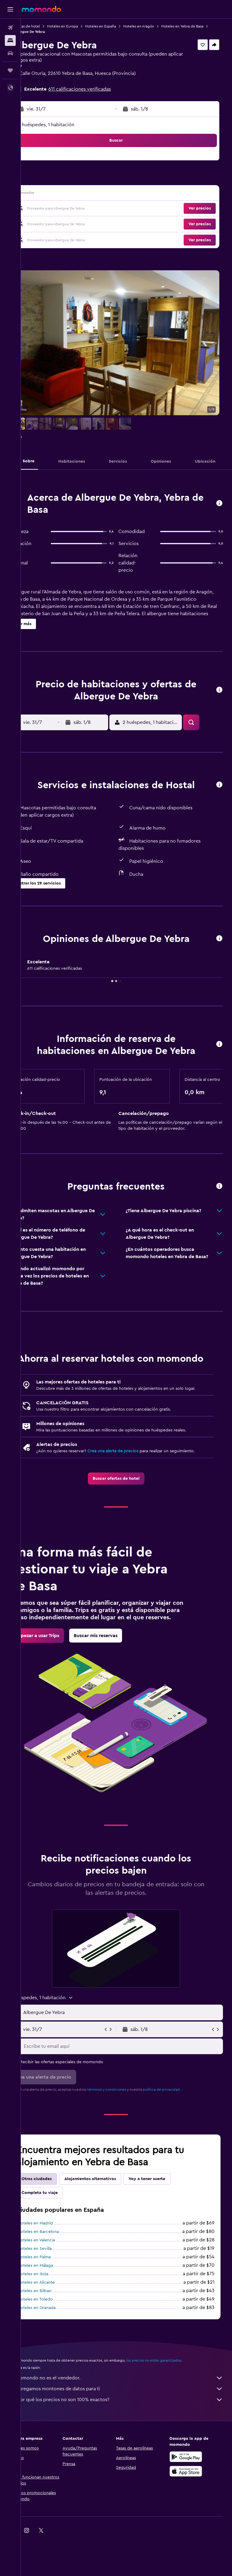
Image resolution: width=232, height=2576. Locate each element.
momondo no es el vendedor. (129, 2416)
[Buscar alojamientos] (10, 40)
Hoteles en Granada (57, 2346)
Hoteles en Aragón (159, 26)
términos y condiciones (127, 2128)
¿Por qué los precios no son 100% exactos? (129, 2438)
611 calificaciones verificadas (100, 89)
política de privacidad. (182, 2128)
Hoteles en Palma (55, 2296)
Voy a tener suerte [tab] (168, 2217)
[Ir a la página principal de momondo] (41, 9)
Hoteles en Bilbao (55, 2329)
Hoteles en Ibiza (53, 2313)
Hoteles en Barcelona (59, 2270)
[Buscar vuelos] (10, 28)
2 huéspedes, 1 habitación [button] (67, 124)
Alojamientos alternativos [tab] (111, 2217)
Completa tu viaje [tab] (60, 2231)
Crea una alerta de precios (133, 1476)
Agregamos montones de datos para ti (129, 2427)
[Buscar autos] (10, 53)
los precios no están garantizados (174, 2399)
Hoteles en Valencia (57, 2279)
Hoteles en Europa (83, 26)
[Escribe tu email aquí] (132, 2085)
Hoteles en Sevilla (55, 2287)
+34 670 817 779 (51, 80)
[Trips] (10, 70)
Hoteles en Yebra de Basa (55, 32)
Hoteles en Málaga (56, 2304)
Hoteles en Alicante (57, 2321)
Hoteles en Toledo (56, 2338)
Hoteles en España (121, 26)
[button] (10, 9)
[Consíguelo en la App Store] (191, 2509)
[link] (126, 1510)
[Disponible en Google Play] (191, 2495)
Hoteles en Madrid (56, 2262)
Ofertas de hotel (47, 26)
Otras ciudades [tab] (57, 2217)
